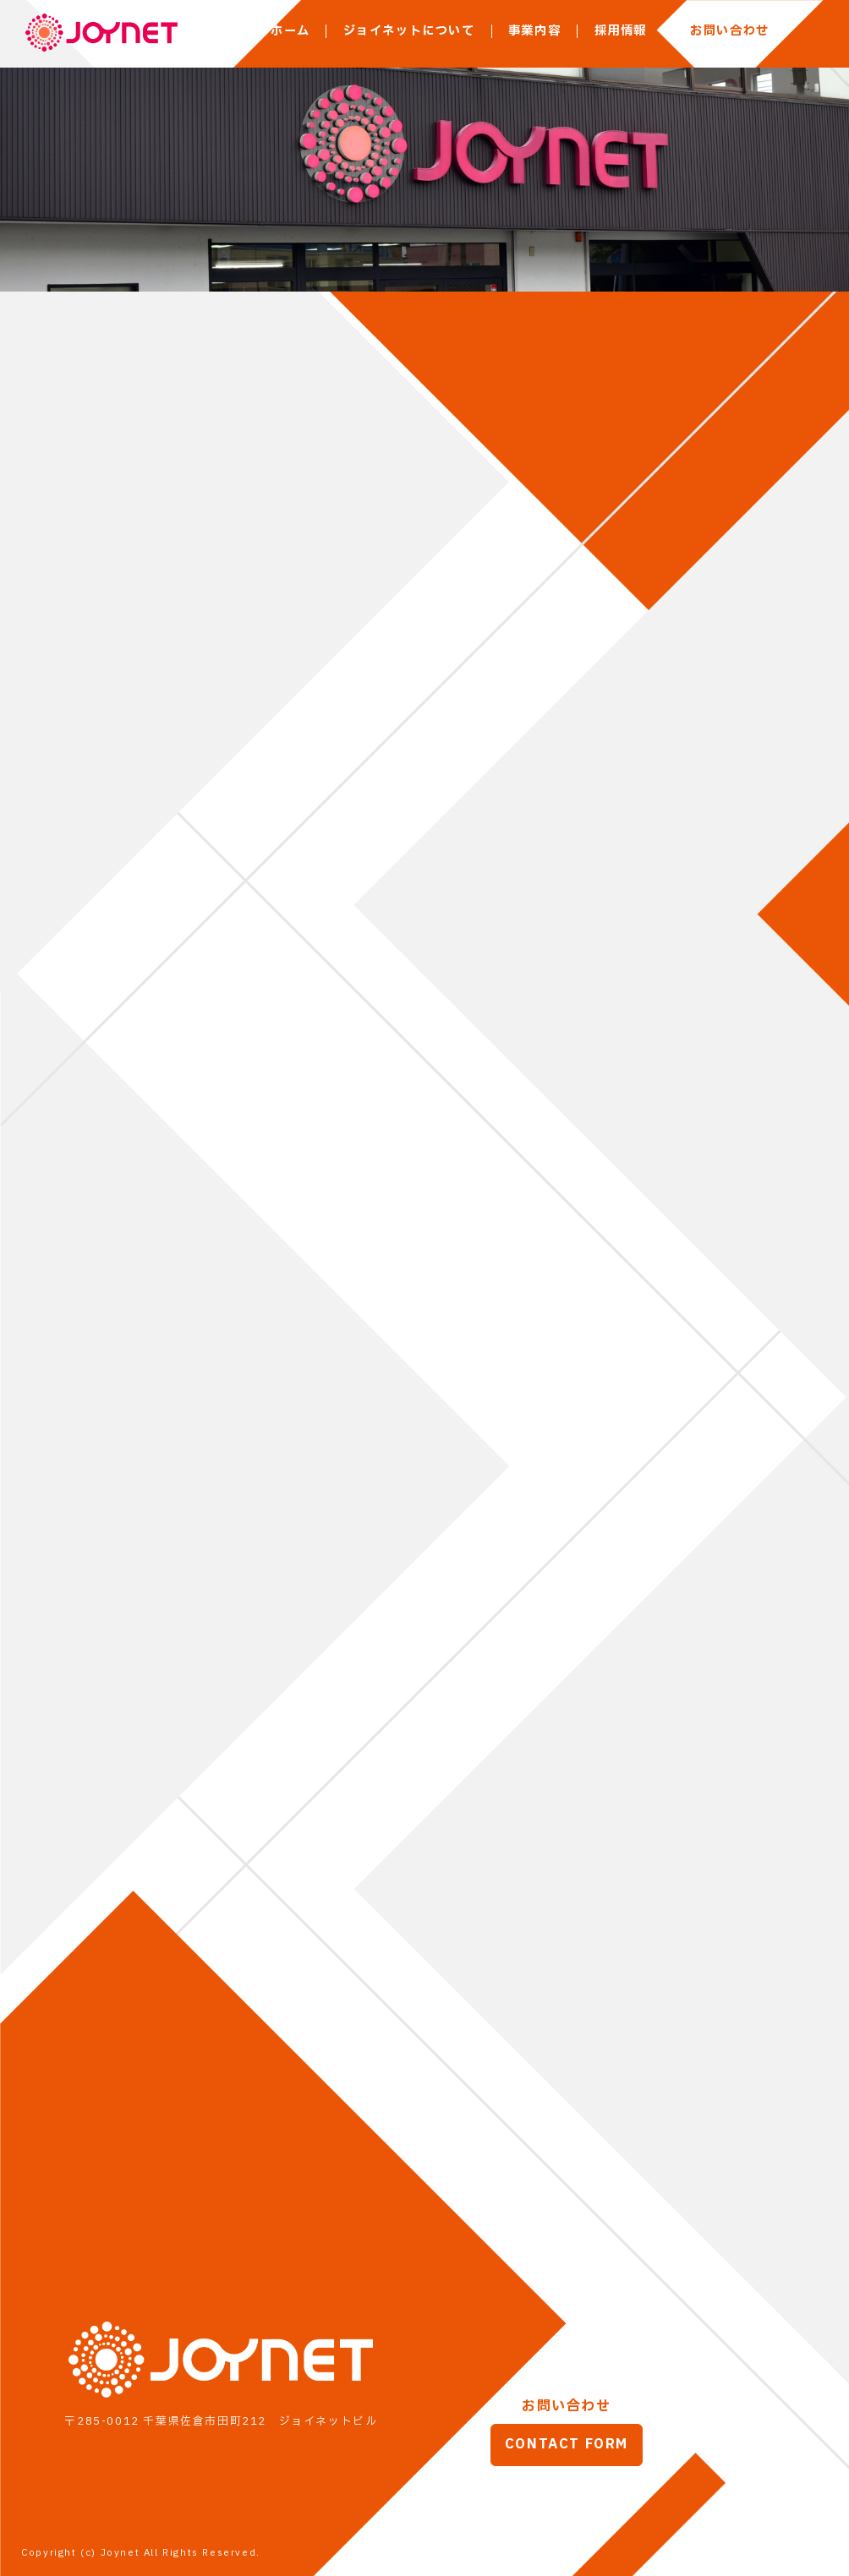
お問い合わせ (730, 31)
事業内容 (534, 31)
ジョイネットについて (409, 31)
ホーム (290, 31)
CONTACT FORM (566, 2446)
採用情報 (620, 31)
